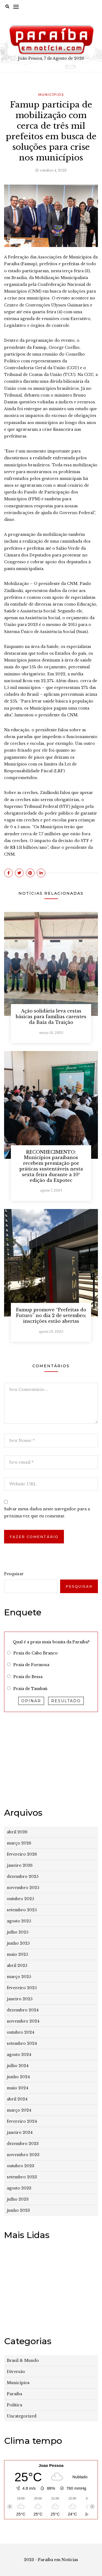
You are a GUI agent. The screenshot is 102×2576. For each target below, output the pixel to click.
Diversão (16, 2371)
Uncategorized (21, 2416)
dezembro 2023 (23, 2143)
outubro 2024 (20, 2032)
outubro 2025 (20, 1898)
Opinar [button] (31, 1700)
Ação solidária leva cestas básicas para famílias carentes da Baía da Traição (51, 1016)
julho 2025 (17, 1932)
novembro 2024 (23, 2021)
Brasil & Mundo (23, 2360)
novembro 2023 (23, 2154)
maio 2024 (17, 2088)
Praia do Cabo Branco (35, 1653)
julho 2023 (18, 2199)
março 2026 (19, 1843)
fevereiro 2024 (22, 2121)
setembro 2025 (22, 1909)
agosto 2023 (19, 2188)
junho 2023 (18, 2210)
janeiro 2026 (20, 1865)
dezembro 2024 (23, 2010)
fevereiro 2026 (22, 1854)
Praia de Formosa (31, 1664)
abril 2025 (17, 1965)
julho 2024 (18, 2065)
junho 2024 (18, 2076)
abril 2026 (17, 1832)
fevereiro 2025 (22, 1987)
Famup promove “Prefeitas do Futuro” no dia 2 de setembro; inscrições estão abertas (51, 1315)
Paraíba (14, 2393)
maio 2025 (17, 1954)
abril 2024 (17, 2099)
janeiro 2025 (19, 1998)
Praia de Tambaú (30, 1688)
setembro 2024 (22, 2043)
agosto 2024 (19, 2054)
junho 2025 (18, 1943)
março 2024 (19, 2110)
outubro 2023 (20, 2165)
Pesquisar (14, 1573)
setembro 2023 (22, 2177)
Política (14, 2405)
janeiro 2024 (20, 2132)
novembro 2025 (23, 1887)
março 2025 (19, 1976)
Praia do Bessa (27, 1676)
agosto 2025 (19, 1921)
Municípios (51, 95)
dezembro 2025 (22, 1876)
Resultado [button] (66, 1700)
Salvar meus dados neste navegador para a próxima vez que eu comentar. (47, 1512)
